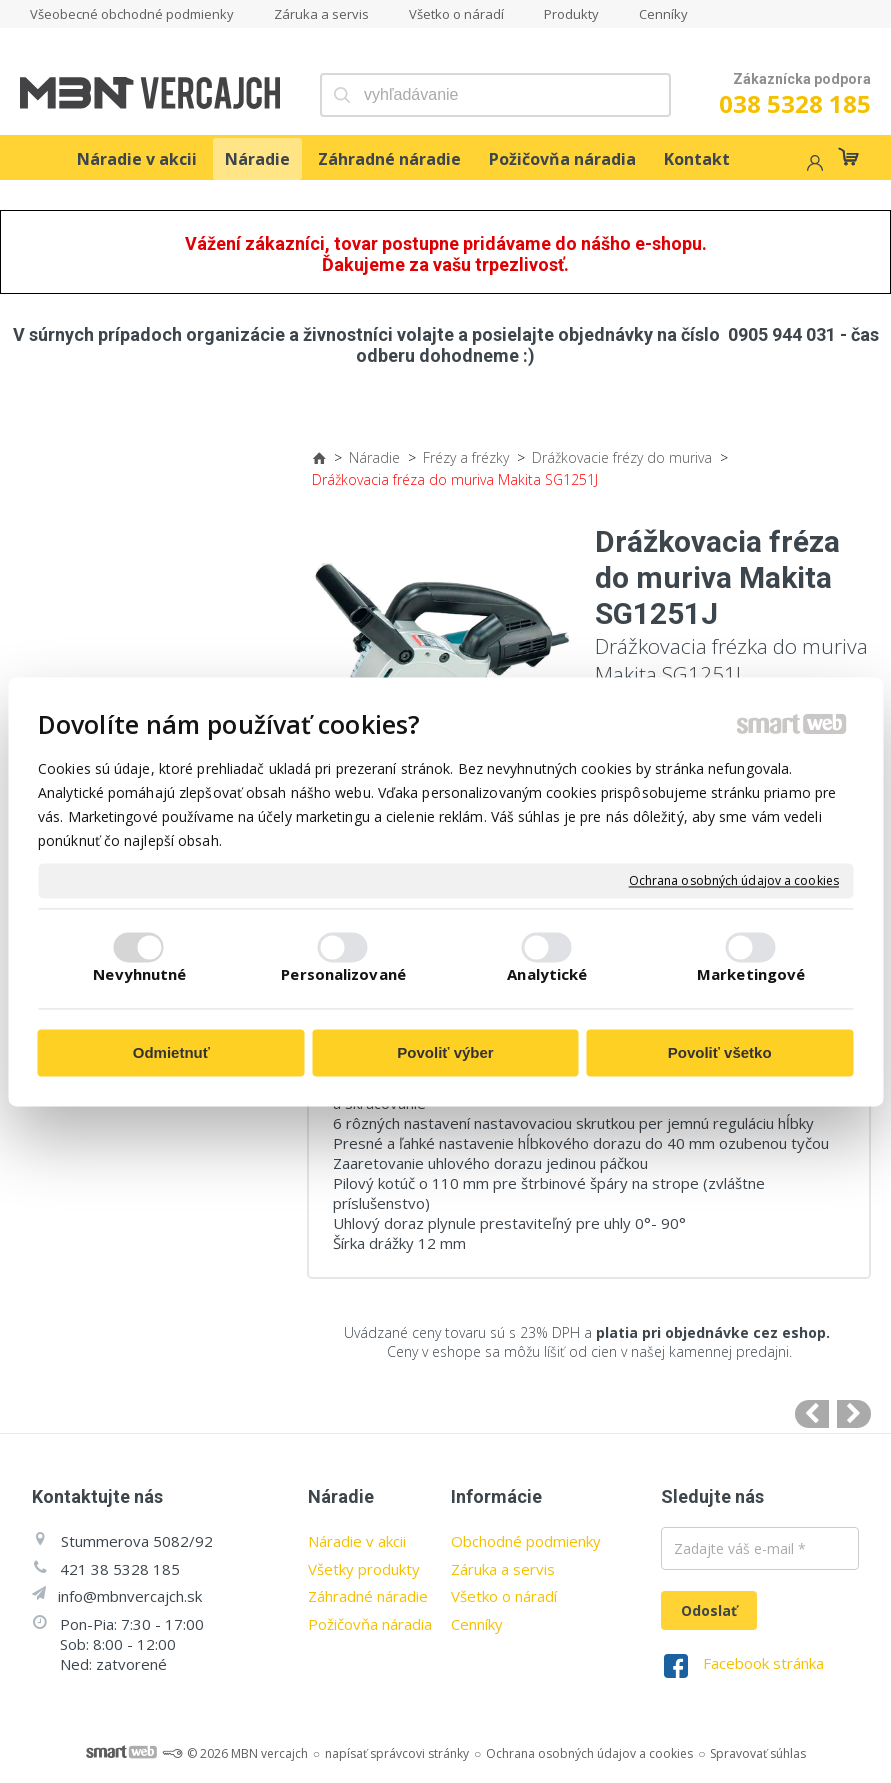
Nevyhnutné (139, 974)
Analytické (547, 974)
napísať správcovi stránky (397, 1753)
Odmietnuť (171, 1053)
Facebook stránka (763, 1663)
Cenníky (477, 1624)
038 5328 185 (795, 103)
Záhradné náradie (368, 1596)
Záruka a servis (503, 1569)
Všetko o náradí (504, 1596)
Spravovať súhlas (758, 1753)
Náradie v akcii (357, 1541)
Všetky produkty (364, 1569)
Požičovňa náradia (370, 1624)
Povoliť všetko (720, 1053)
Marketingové (751, 974)
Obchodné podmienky (526, 1541)
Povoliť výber (445, 1053)
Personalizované (343, 974)
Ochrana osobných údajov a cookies (734, 881)
